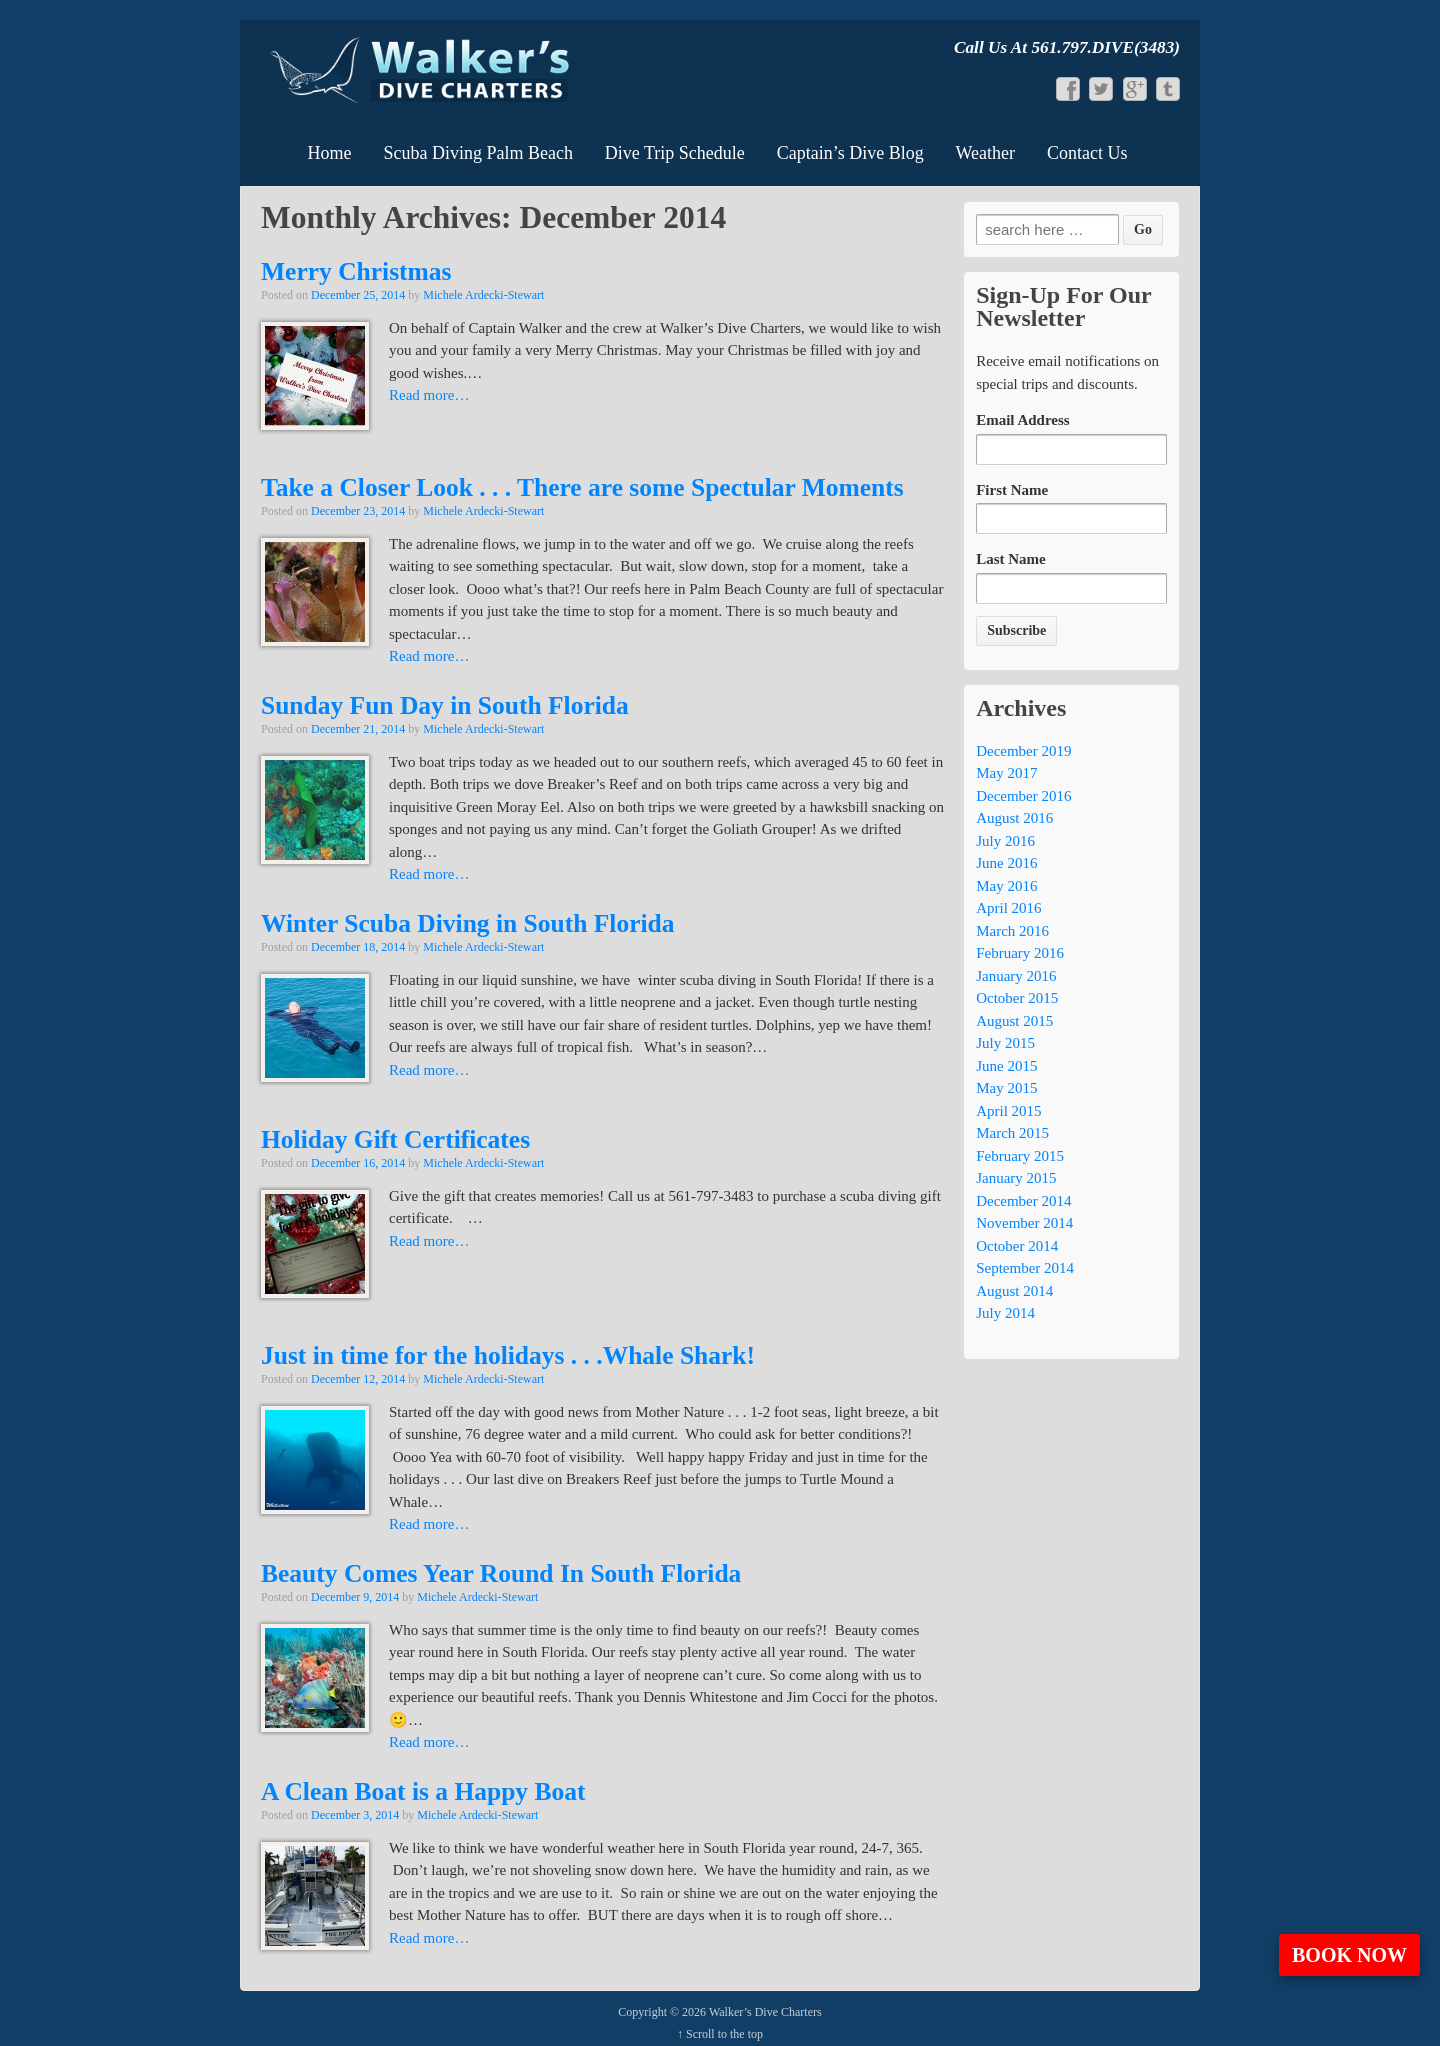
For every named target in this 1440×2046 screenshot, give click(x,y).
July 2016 (1005, 841)
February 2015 (1020, 1156)
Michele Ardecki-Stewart (483, 295)
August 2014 (1014, 1291)
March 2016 (1012, 931)
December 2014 (1023, 1201)
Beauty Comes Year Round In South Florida (501, 1573)
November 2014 (1024, 1223)
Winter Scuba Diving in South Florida (468, 923)
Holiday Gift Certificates (395, 1139)
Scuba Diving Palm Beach (477, 153)
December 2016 (1023, 796)
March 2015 (1012, 1133)
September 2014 (1025, 1268)
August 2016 (1014, 818)
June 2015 (1006, 1066)
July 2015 (1005, 1043)
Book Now (1349, 1955)
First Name (1012, 490)
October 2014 (1017, 1246)
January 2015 (1016, 1178)
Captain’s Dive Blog (850, 153)
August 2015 (1014, 1021)
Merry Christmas (356, 271)
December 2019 (1023, 751)
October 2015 (1017, 998)
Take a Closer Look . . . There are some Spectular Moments (582, 487)
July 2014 (1005, 1313)
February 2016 (1020, 953)
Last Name (1011, 559)
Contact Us (1087, 153)
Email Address (1023, 420)
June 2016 (1006, 863)
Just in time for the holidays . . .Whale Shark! (508, 1355)
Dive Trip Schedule (675, 153)
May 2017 (1006, 773)
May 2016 (1006, 886)
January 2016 (1016, 976)
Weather (986, 153)
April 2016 (1008, 908)
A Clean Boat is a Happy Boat (423, 1791)
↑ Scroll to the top (720, 2034)
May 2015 (1006, 1088)
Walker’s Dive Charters (764, 2012)
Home (330, 153)
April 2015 (1008, 1111)
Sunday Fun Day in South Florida (445, 705)
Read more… (429, 395)
